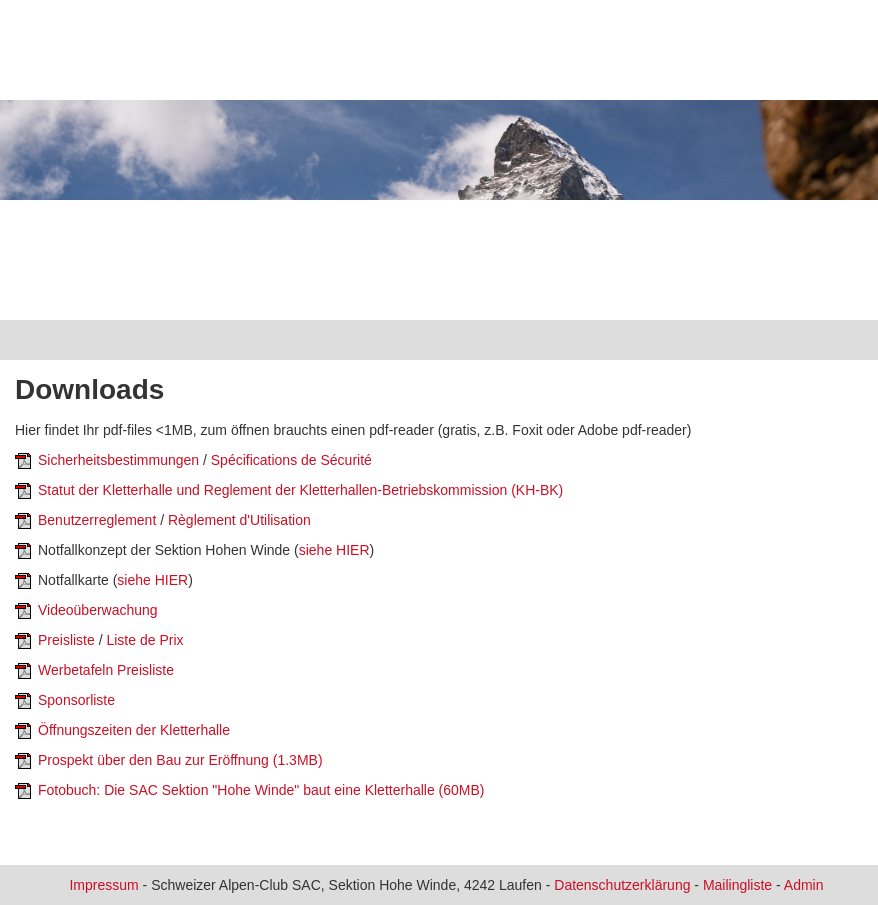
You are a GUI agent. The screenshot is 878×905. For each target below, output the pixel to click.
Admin (804, 885)
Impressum (103, 885)
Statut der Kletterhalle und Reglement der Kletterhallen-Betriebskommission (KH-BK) (300, 490)
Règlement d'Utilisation (239, 520)
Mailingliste (737, 885)
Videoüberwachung (98, 610)
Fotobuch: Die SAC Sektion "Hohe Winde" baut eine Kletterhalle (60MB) (261, 790)
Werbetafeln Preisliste (106, 670)
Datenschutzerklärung (622, 885)
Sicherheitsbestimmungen (118, 460)
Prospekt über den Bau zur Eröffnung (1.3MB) (180, 760)
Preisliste (66, 640)
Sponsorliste (76, 700)
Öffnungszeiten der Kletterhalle (134, 730)
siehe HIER (334, 550)
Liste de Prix (144, 640)
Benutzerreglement (97, 520)
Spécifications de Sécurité (291, 460)
